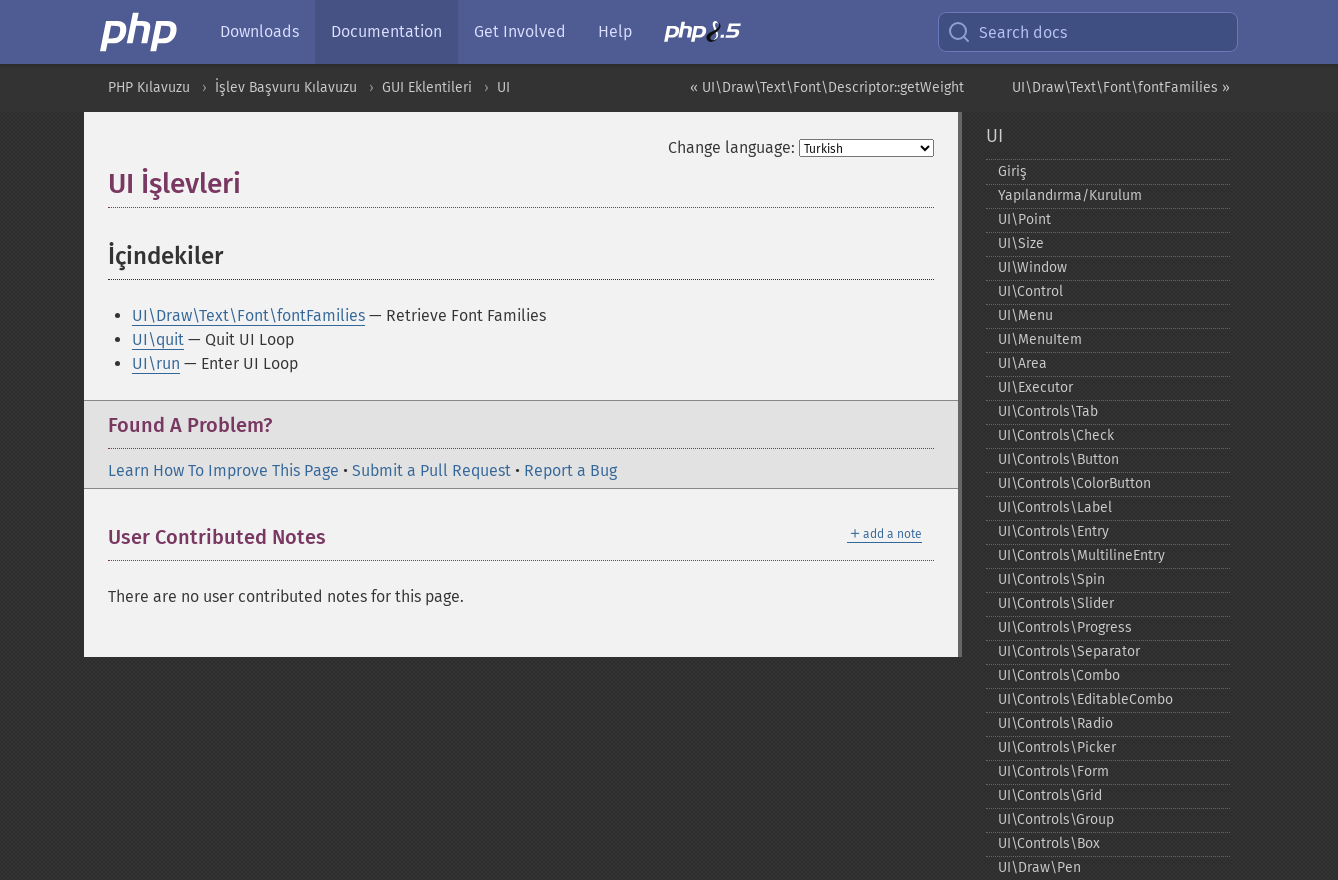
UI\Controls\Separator (1069, 651)
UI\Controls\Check (1056, 435)
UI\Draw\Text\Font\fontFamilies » (1121, 87)
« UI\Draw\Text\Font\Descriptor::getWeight (827, 87)
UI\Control (1030, 291)
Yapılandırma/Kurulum (1070, 195)
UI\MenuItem (1040, 339)
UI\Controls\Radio (1055, 723)
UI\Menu (1025, 315)
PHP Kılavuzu (149, 87)
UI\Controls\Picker (1057, 747)
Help (615, 31)
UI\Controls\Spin (1051, 579)
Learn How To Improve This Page (223, 470)
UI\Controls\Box (1049, 843)
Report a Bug (570, 470)
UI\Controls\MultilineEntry (1081, 555)
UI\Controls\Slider (1056, 603)
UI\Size (1021, 243)
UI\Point (1024, 219)
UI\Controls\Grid (1050, 795)
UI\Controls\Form (1053, 771)
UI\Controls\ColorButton (1074, 483)
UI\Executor (1035, 387)
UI (503, 87)
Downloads (259, 31)
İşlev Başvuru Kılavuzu (286, 87)
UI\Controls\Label (1055, 507)
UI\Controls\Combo (1059, 675)
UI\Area (1022, 363)
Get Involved (520, 31)
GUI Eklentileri (427, 87)
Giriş (1012, 171)
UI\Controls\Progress (1065, 627)
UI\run (156, 363)
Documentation (386, 31)
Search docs (1007, 32)
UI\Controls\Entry (1053, 531)
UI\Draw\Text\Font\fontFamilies (248, 315)
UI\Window (1032, 267)
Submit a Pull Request (431, 470)
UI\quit (158, 339)
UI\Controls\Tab (1048, 411)
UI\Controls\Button (1058, 459)
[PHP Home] (140, 32)
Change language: (731, 147)
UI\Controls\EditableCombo (1085, 699)
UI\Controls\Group (1056, 819)
